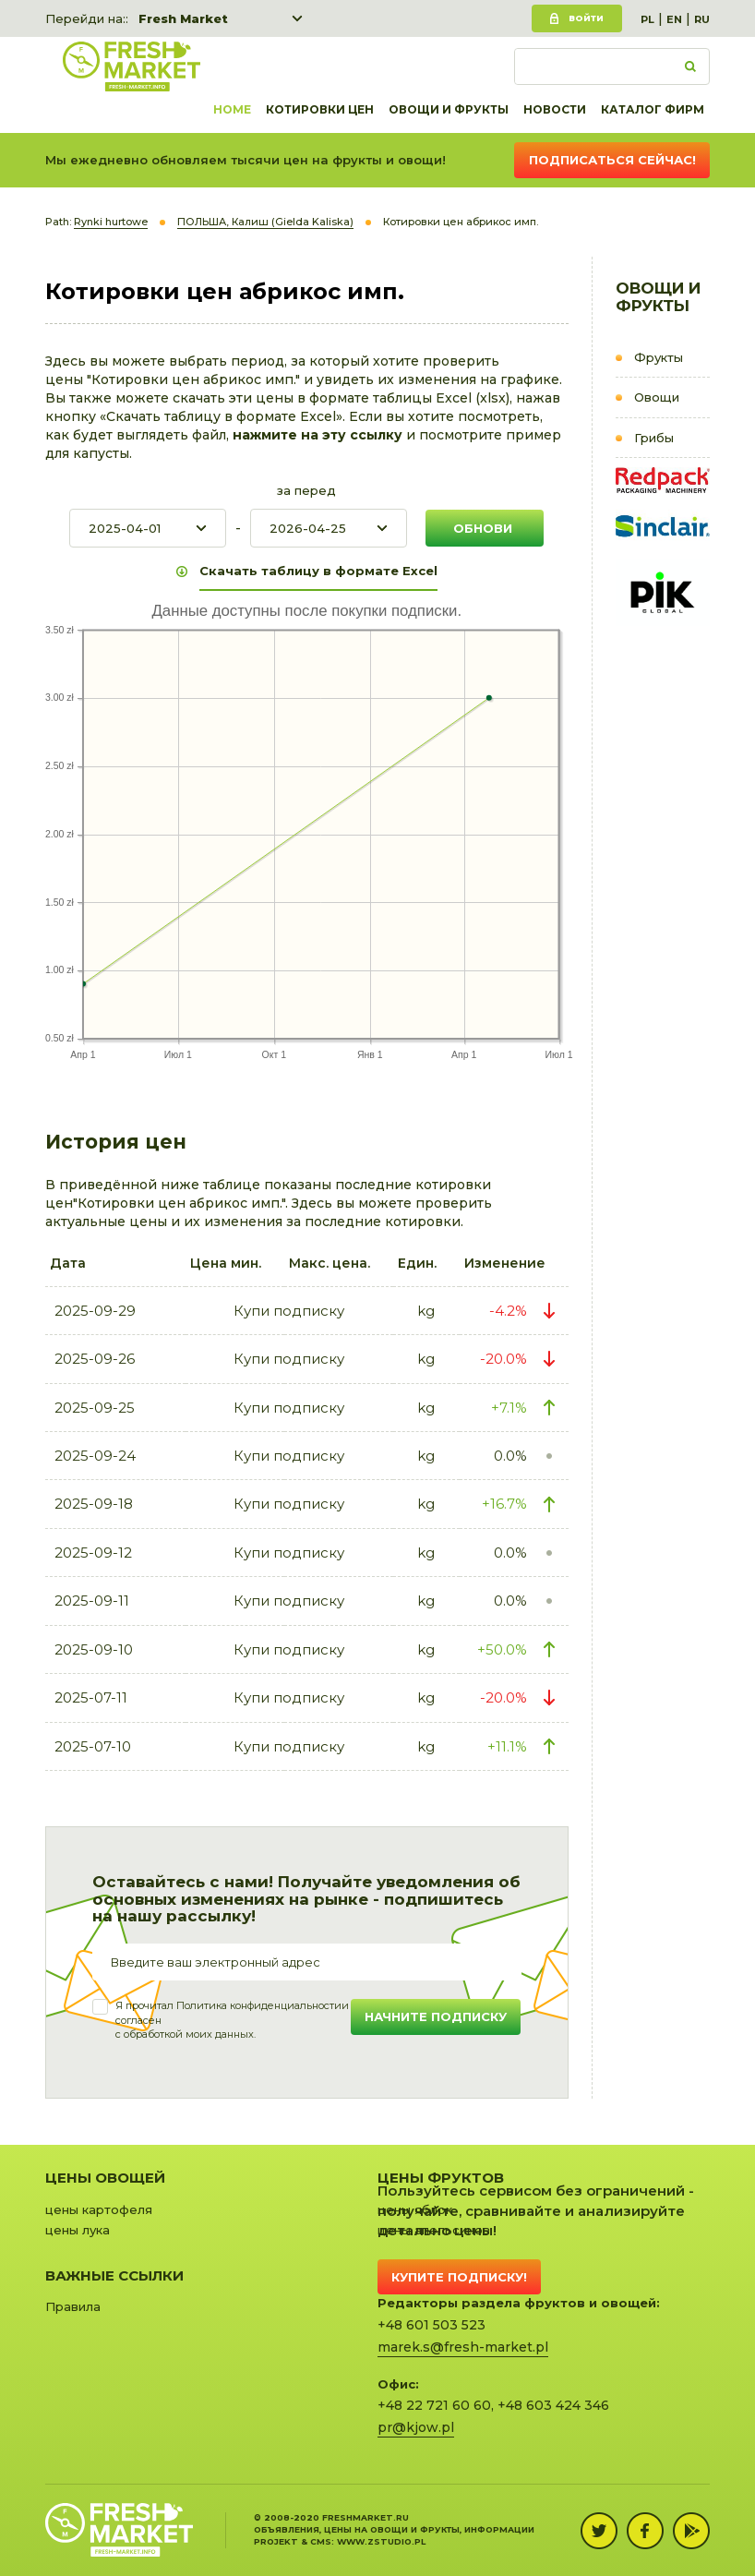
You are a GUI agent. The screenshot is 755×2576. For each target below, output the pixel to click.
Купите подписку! (459, 2276)
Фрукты (658, 357)
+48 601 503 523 (431, 2325)
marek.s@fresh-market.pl (463, 2347)
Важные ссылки (114, 2275)
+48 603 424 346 (553, 2405)
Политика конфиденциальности (259, 2005)
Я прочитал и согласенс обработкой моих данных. (232, 2019)
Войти (586, 18)
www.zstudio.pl (381, 2541)
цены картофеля (98, 2209)
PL (647, 19)
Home (232, 109)
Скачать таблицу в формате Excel (318, 570)
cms (320, 2541)
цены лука (77, 2229)
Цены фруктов (441, 2177)
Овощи (656, 397)
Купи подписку (289, 1310)
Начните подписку (436, 2016)
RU (702, 19)
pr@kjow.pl (416, 2427)
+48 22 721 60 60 (434, 2405)
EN (674, 19)
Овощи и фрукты (449, 109)
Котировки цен (320, 109)
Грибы (654, 437)
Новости (554, 109)
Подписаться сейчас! (612, 159)
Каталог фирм (652, 109)
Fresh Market (183, 18)
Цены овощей (105, 2177)
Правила (73, 2306)
